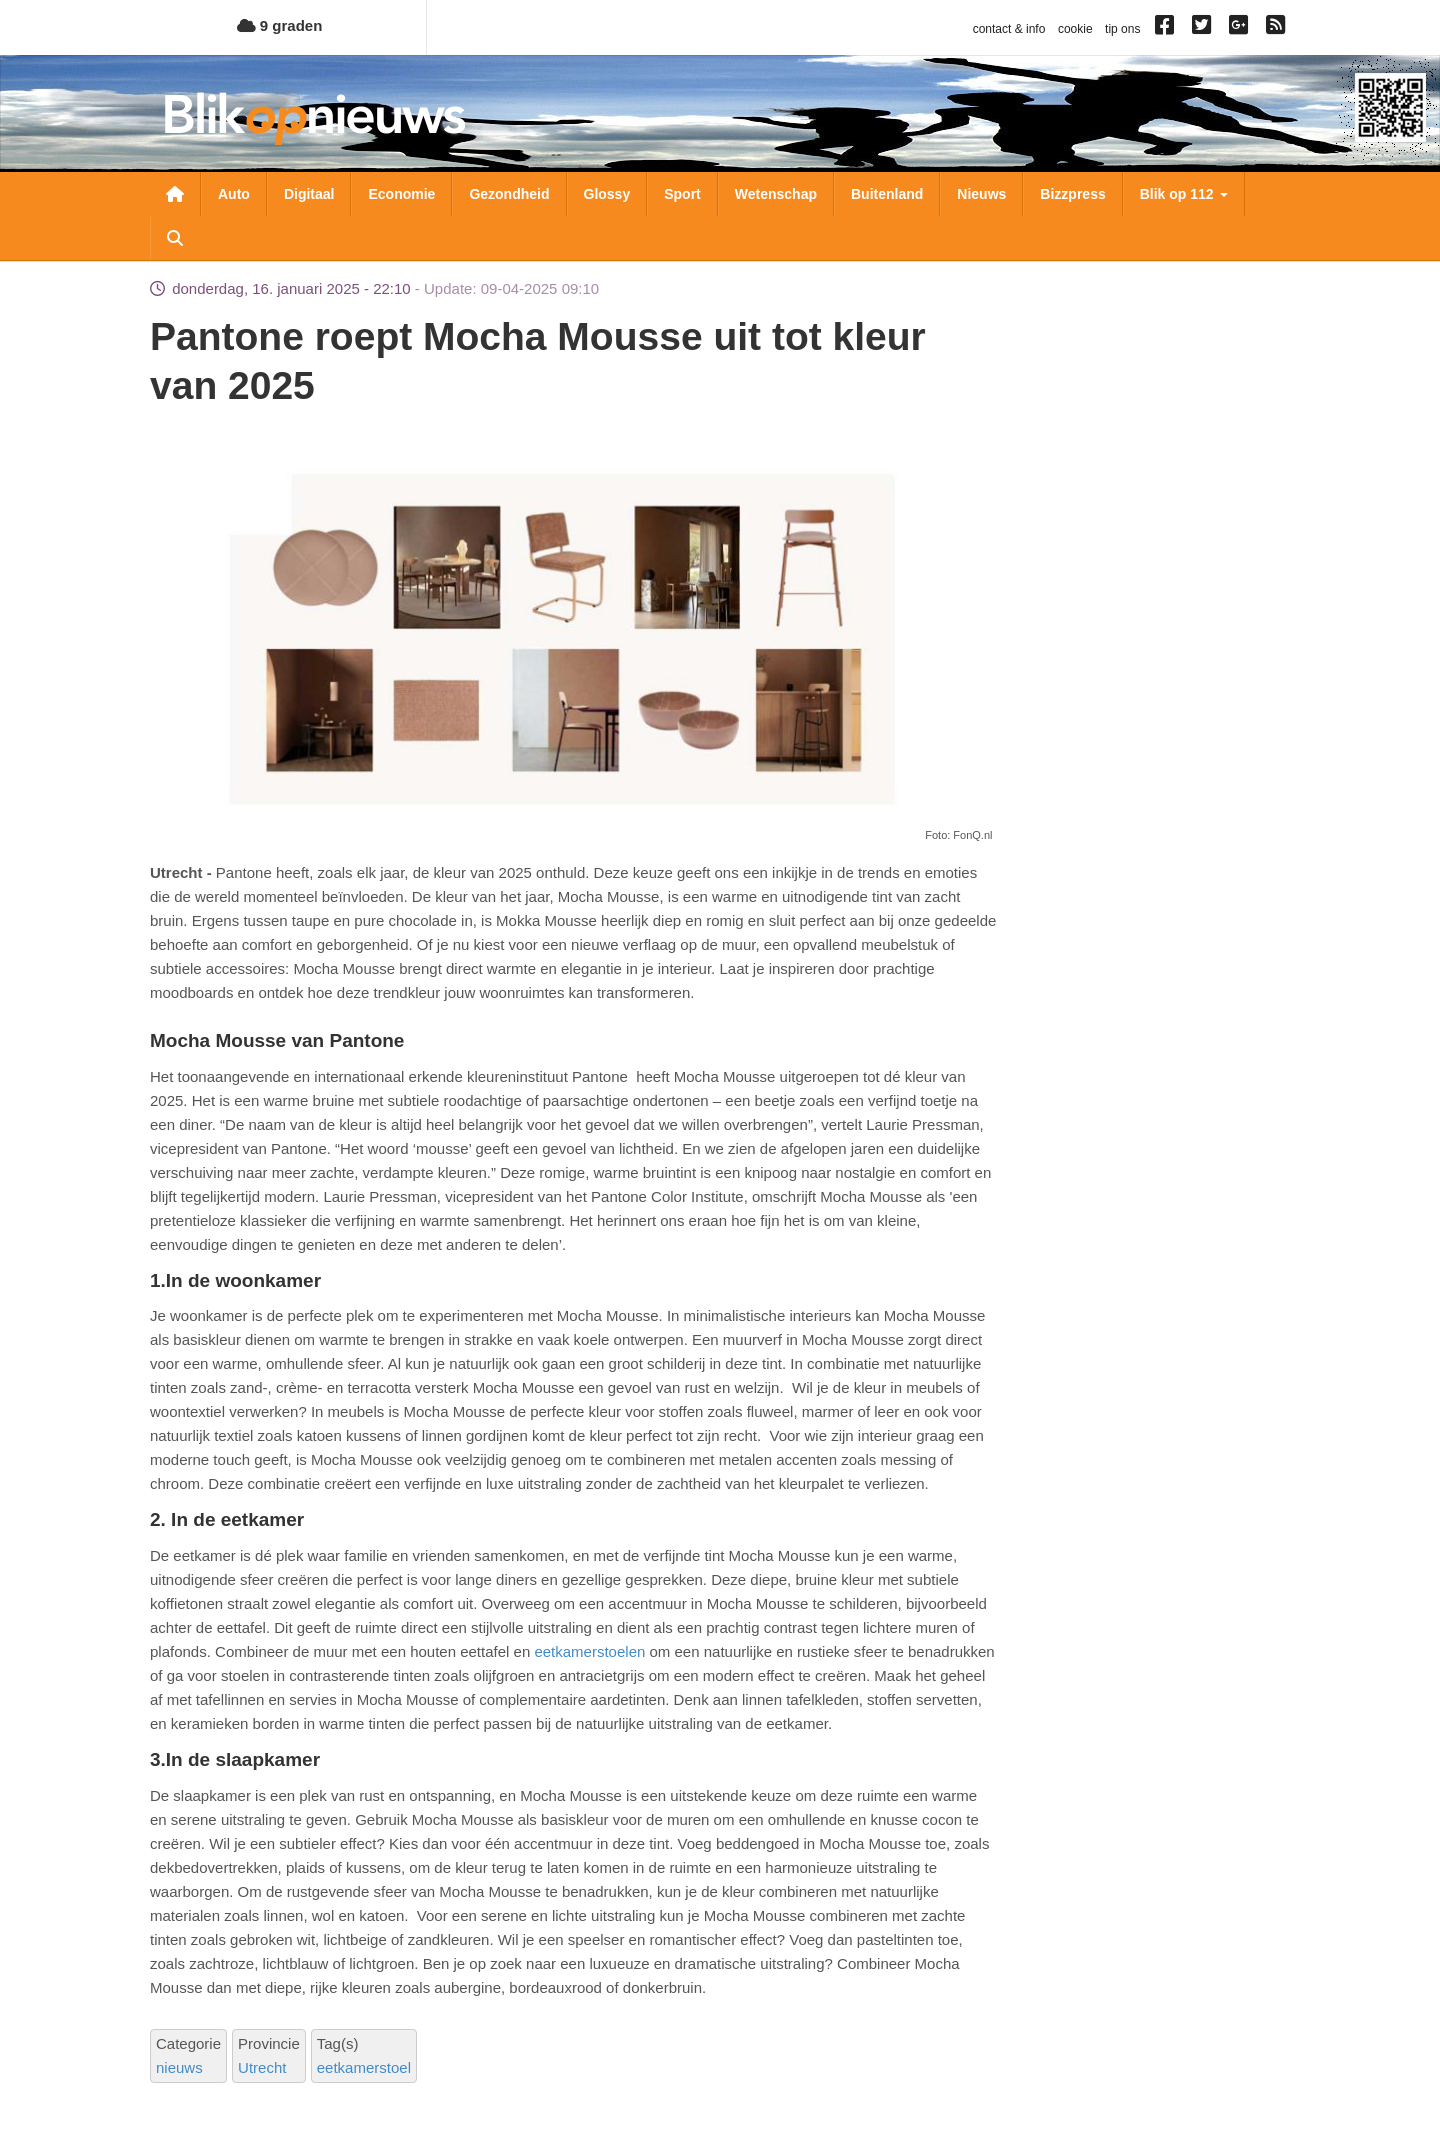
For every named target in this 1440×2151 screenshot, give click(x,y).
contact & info (1009, 29)
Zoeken (175, 238)
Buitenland (887, 194)
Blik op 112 (1184, 194)
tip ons (1122, 29)
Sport (682, 194)
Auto (234, 194)
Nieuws (981, 194)
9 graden (280, 25)
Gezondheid (509, 194)
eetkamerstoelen (589, 1651)
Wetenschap (776, 194)
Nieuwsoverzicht (175, 194)
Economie (401, 194)
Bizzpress (1072, 194)
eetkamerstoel (364, 2067)
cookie (1075, 29)
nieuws (179, 2067)
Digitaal (309, 194)
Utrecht (262, 2067)
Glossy (607, 194)
